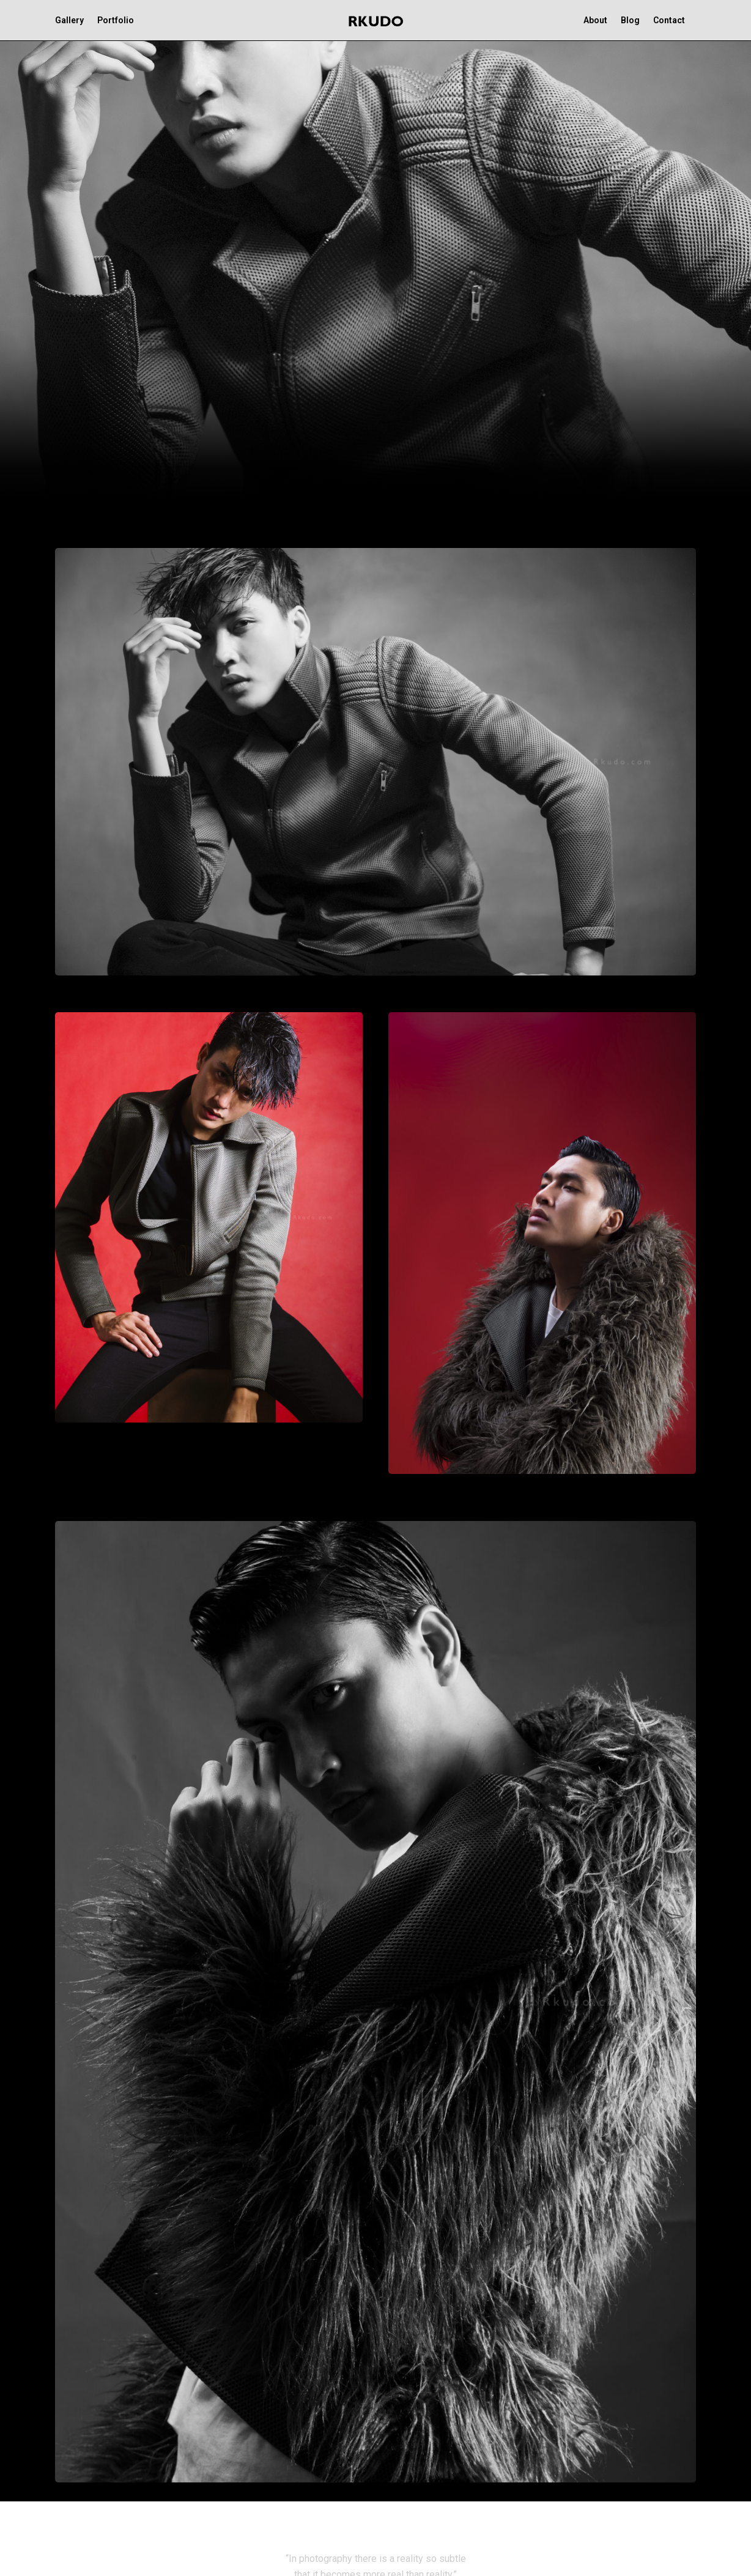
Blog (630, 20)
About (595, 20)
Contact (669, 20)
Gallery (69, 20)
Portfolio (115, 20)
